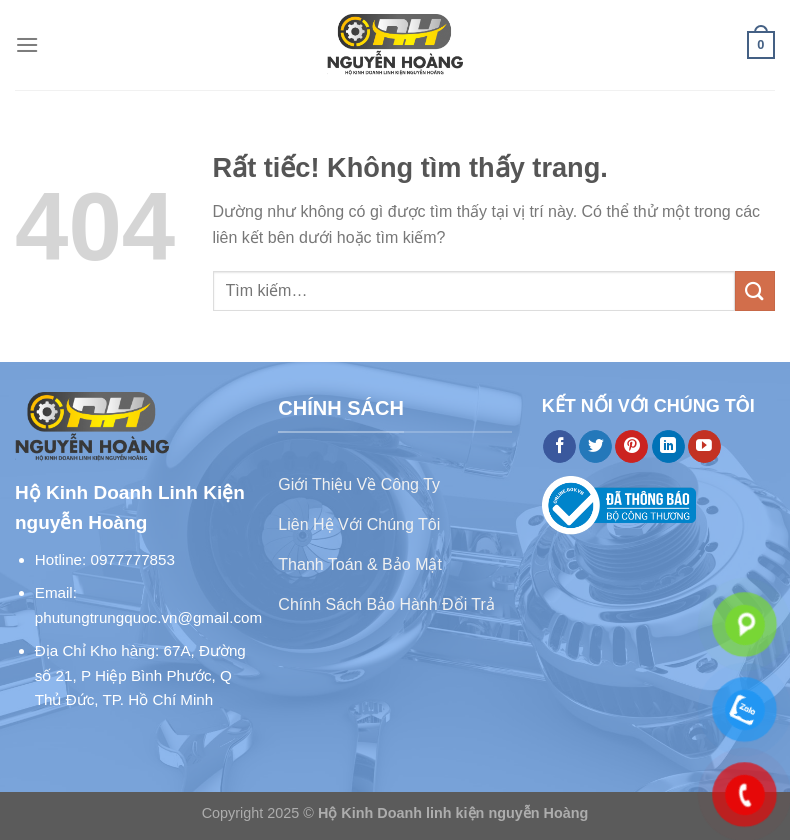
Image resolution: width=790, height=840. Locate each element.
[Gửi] (755, 290)
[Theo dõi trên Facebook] (559, 447)
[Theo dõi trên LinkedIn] (668, 447)
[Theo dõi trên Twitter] (595, 447)
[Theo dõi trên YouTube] (704, 447)
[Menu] (27, 44)
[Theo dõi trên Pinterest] (631, 447)
